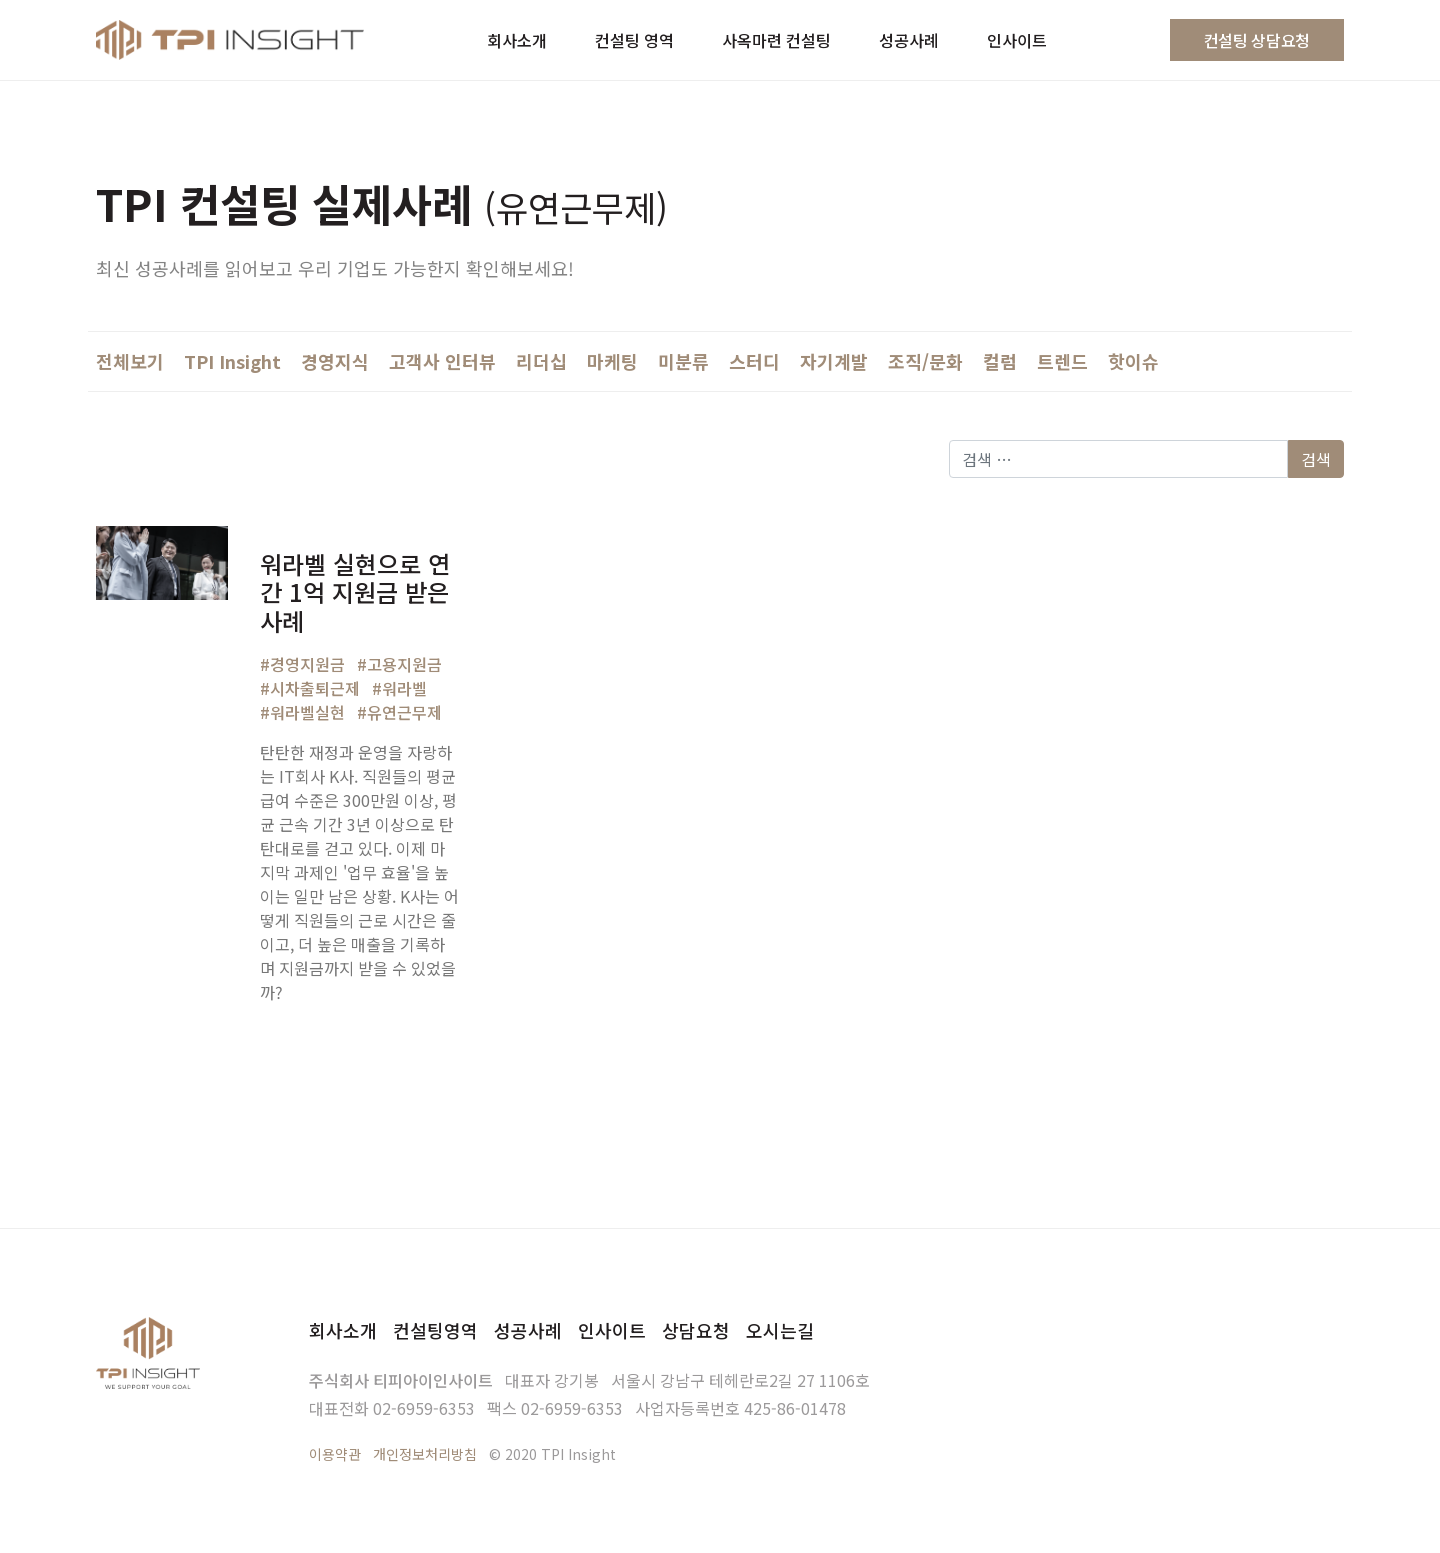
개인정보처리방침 (425, 1454)
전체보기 (130, 361)
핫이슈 (1133, 361)
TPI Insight (232, 361)
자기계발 (834, 361)
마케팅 (612, 361)
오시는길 (780, 1330)
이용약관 (335, 1454)
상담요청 (696, 1330)
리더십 (541, 361)
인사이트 (612, 1330)
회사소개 (343, 1330)
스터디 (754, 361)
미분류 (683, 361)
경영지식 (335, 361)
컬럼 (1000, 361)
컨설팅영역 (435, 1330)
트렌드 (1062, 361)
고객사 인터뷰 (442, 361)
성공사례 (528, 1330)
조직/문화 (925, 361)
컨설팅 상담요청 (1257, 40)
